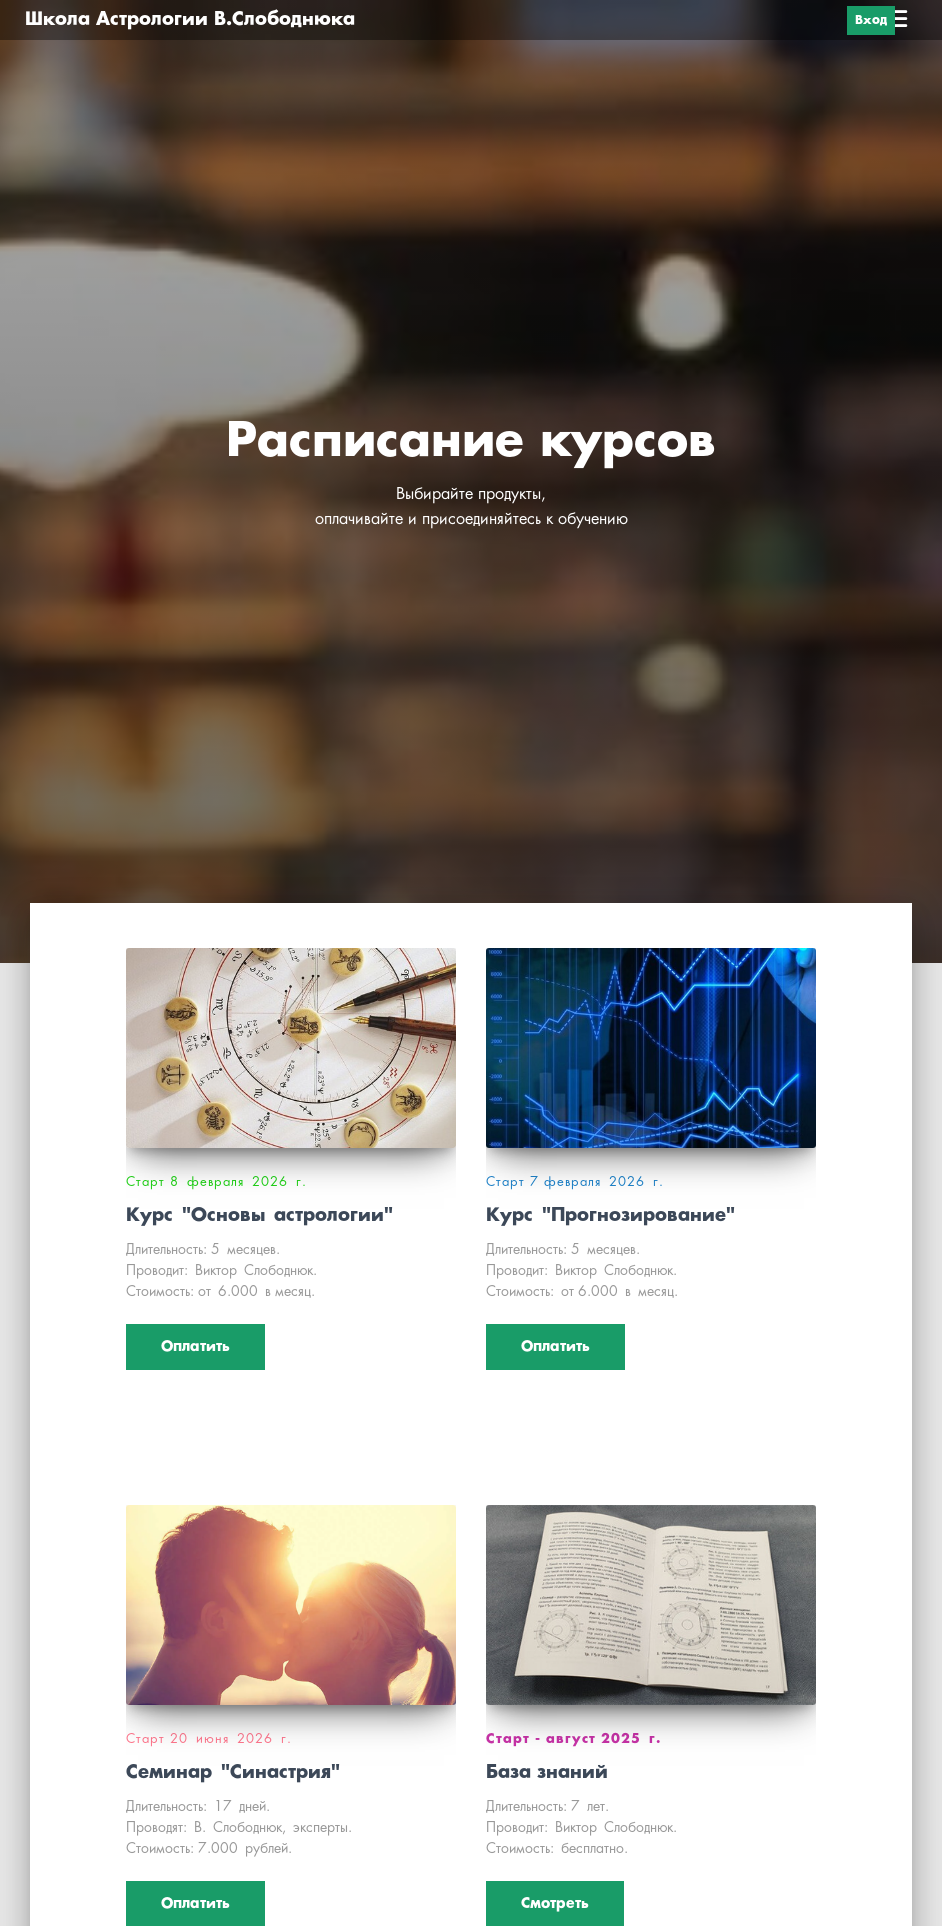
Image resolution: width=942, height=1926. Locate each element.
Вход (871, 20)
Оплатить (195, 1347)
